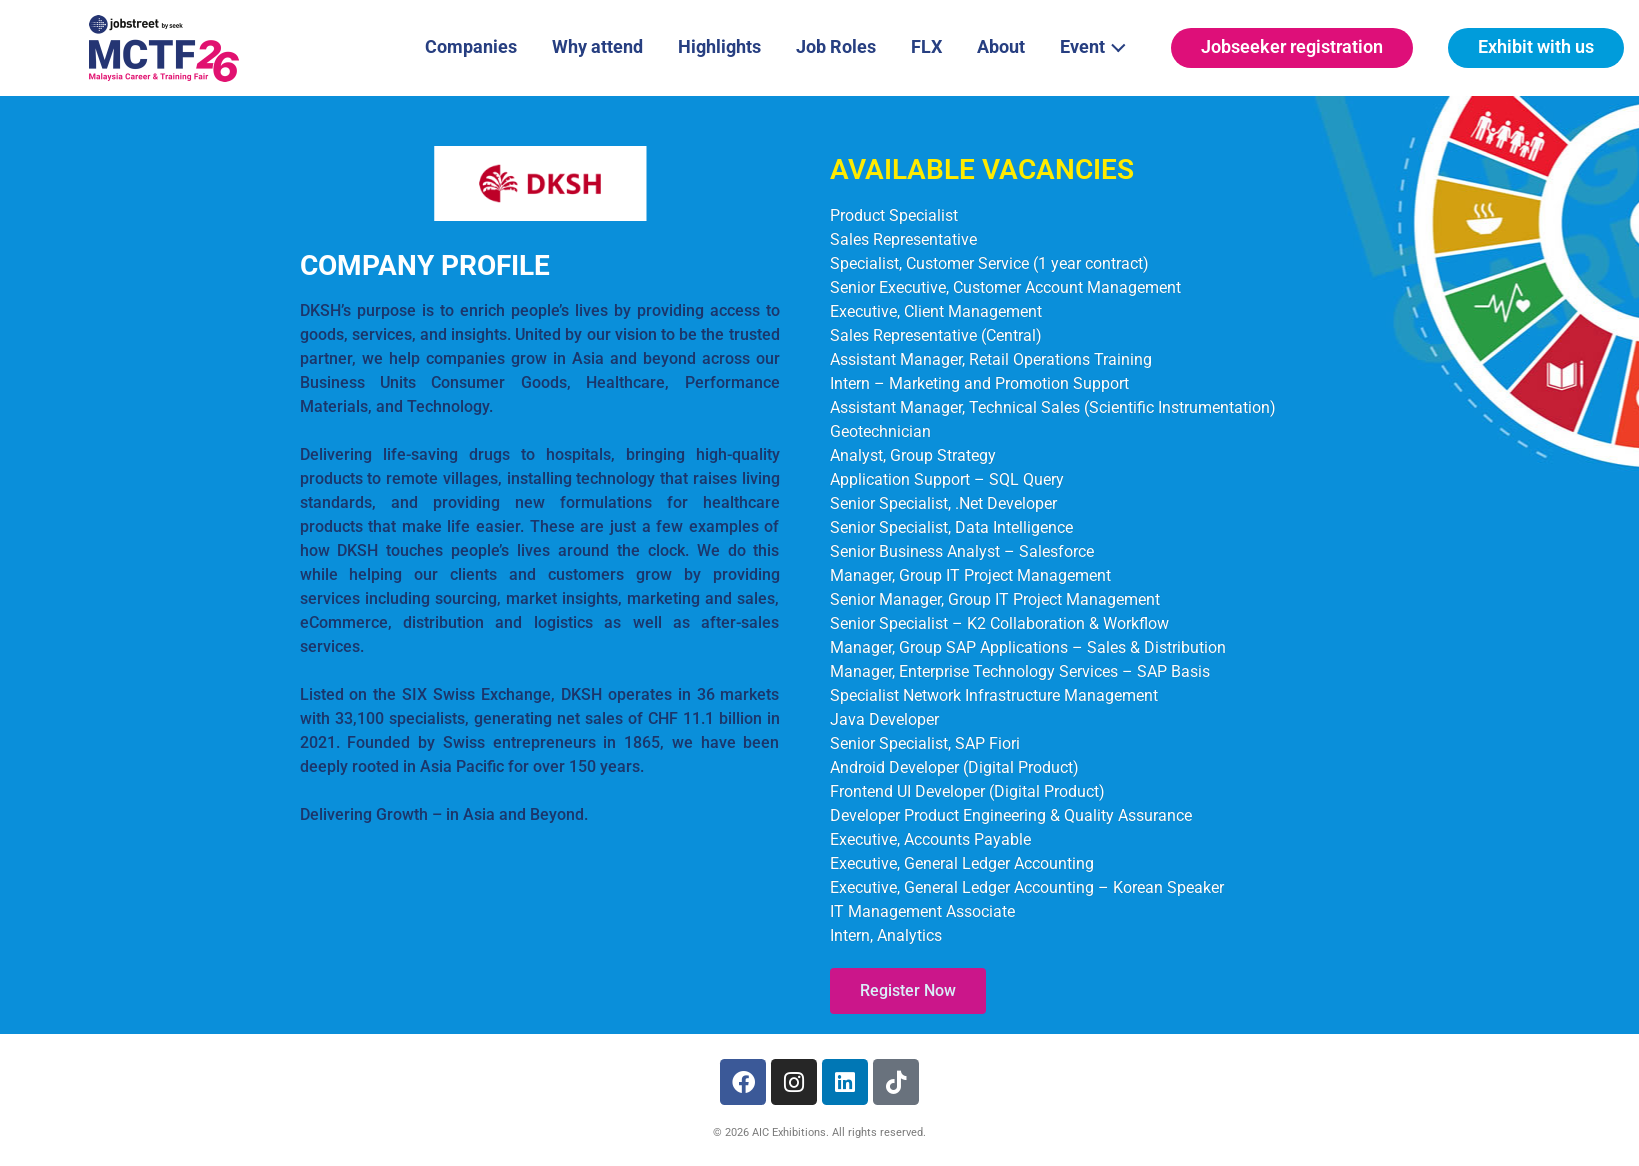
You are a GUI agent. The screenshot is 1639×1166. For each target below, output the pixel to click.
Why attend (597, 46)
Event (1098, 45)
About (1001, 46)
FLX (926, 46)
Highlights (719, 46)
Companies (471, 46)
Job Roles (836, 46)
